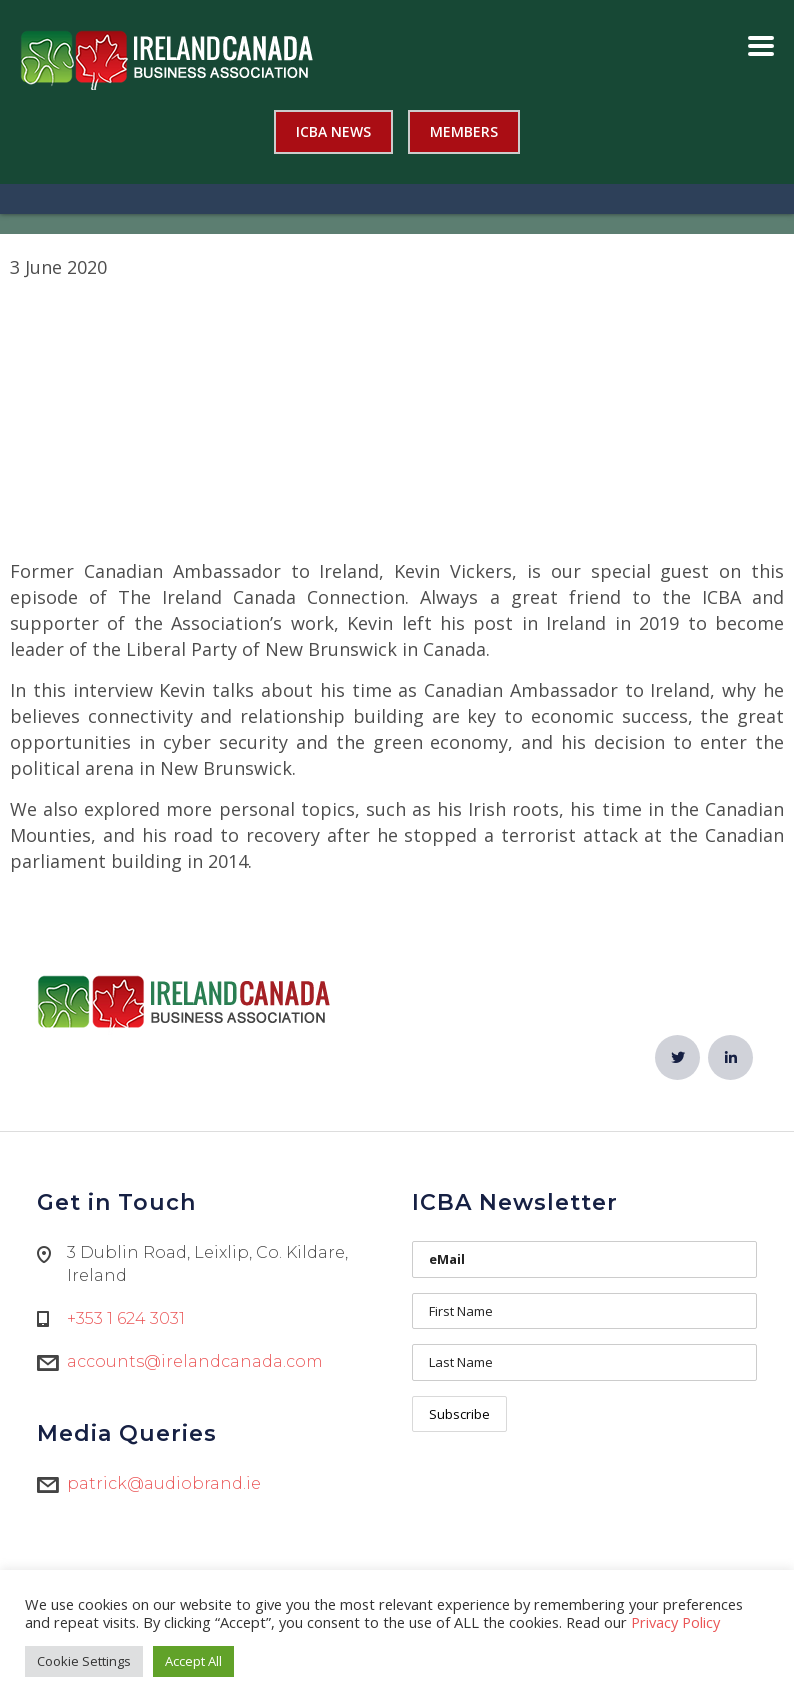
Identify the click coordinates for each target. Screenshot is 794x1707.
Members (464, 131)
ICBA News (333, 131)
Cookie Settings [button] (84, 1661)
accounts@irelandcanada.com (195, 1361)
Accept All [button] (193, 1661)
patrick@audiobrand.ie (164, 1483)
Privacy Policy (675, 1622)
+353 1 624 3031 (126, 1318)
